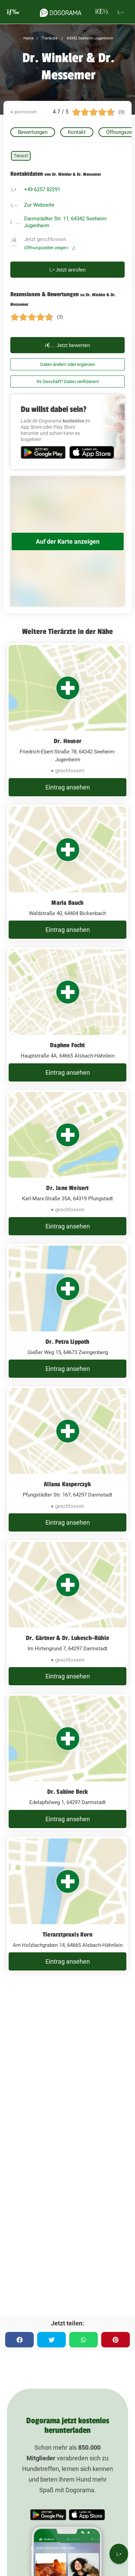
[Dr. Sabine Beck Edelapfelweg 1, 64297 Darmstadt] (67, 1762)
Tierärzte (49, 38)
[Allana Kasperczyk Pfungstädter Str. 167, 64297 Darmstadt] (67, 1459)
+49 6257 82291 (42, 189)
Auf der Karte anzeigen (68, 541)
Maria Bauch (67, 902)
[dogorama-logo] (60, 11)
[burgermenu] (13, 11)
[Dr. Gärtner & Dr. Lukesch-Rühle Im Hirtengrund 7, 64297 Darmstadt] (67, 1613)
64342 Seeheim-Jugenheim (89, 38)
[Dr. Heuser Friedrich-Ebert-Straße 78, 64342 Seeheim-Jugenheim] (67, 720)
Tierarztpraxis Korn (67, 1934)
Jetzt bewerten (67, 345)
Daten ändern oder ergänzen (67, 364)
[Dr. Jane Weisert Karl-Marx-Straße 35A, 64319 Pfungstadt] (67, 1163)
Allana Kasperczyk (67, 1484)
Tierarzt (21, 155)
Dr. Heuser (67, 741)
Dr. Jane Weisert (67, 1188)
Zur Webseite (39, 205)
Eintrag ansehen (67, 787)
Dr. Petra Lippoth (67, 1341)
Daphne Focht (67, 1045)
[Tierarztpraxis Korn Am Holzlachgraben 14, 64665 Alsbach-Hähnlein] (67, 1905)
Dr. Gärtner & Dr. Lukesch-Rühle (67, 1638)
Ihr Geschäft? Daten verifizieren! (68, 381)
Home (28, 38)
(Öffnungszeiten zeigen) (49, 247)
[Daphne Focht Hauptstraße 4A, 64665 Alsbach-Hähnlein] (67, 1015)
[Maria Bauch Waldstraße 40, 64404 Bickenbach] (67, 873)
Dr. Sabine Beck (67, 1791)
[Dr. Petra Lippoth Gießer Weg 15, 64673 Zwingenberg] (67, 1312)
